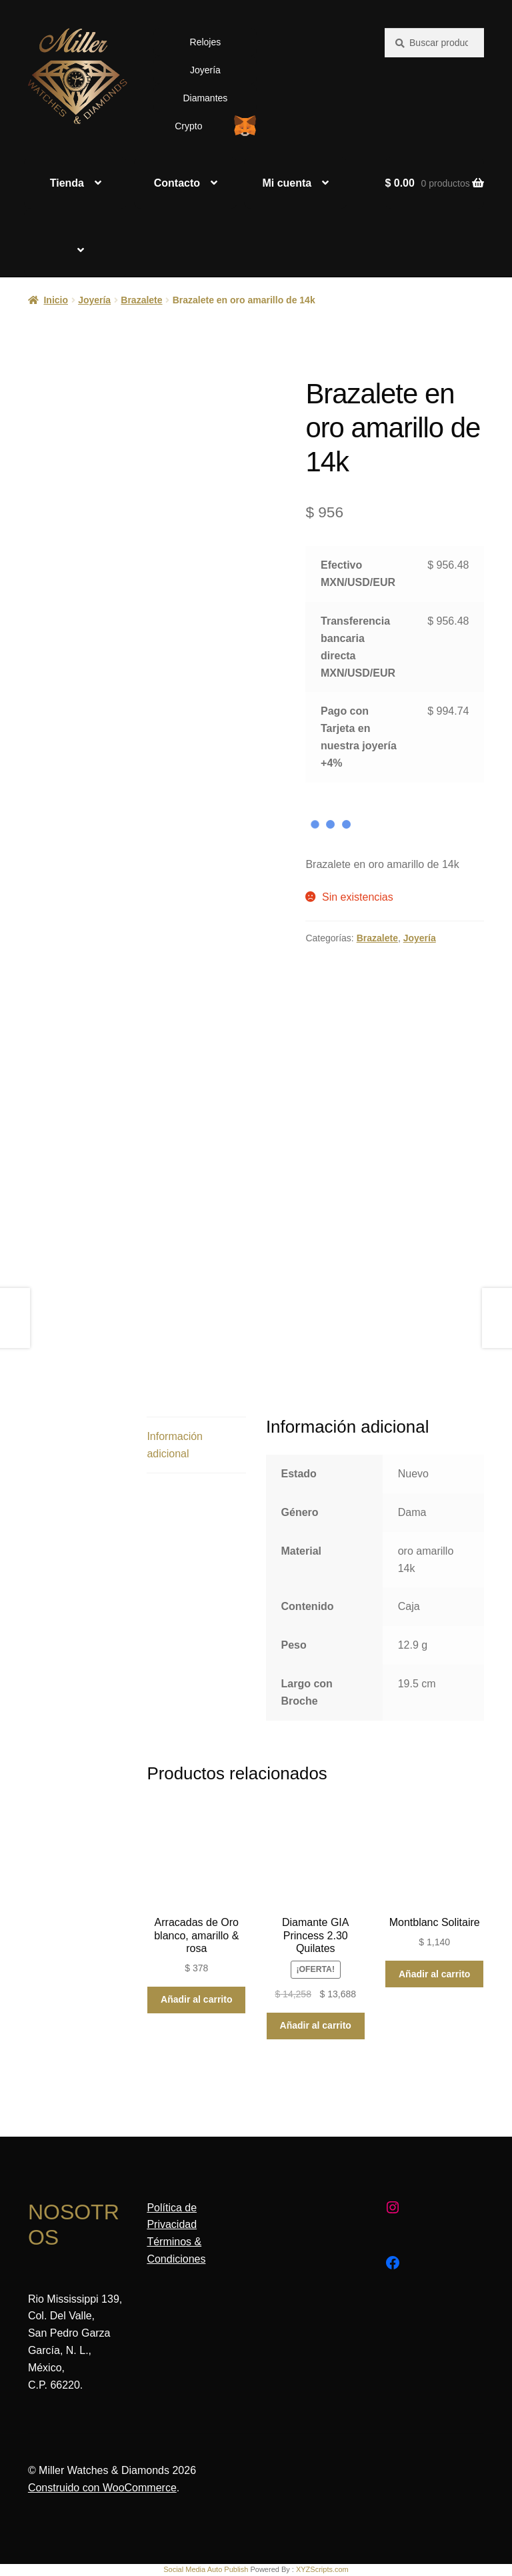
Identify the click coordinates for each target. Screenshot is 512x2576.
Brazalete (141, 300)
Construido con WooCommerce (102, 2487)
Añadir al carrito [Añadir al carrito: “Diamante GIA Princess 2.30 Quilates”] (315, 2025)
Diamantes (205, 98)
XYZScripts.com (322, 2569)
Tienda (67, 183)
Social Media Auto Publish (205, 2569)
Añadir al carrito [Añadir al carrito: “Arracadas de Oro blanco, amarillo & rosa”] (196, 1999)
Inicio (55, 300)
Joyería (205, 70)
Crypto (188, 126)
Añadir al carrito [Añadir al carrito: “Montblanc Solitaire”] (434, 1974)
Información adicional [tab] (175, 1445)
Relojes (205, 42)
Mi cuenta (286, 183)
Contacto (177, 183)
